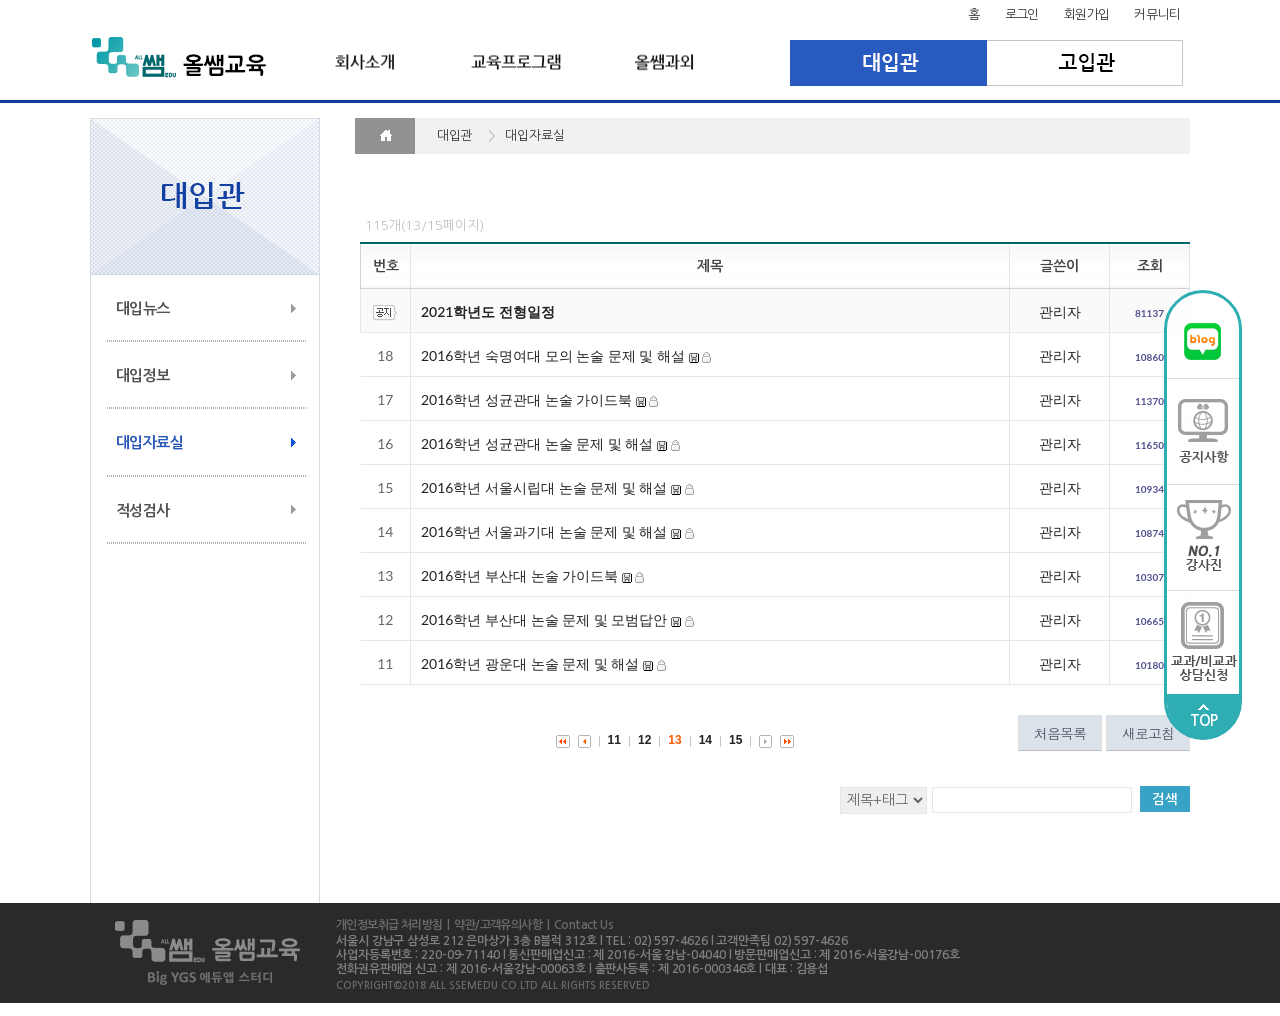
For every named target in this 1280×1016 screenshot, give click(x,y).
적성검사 (143, 510)
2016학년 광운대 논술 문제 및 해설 (530, 663)
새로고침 (1148, 733)
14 (705, 740)
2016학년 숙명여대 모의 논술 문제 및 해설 (553, 355)
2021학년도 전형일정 (488, 311)
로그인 (1022, 14)
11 (614, 740)
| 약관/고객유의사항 (492, 925)
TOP (1204, 716)
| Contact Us (577, 925)
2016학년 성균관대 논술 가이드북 (526, 399)
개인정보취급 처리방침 (389, 925)
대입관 (888, 63)
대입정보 (143, 375)
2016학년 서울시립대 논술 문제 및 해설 (544, 487)
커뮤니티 (1157, 14)
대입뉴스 (143, 308)
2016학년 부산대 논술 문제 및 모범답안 (544, 619)
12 (644, 740)
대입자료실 (149, 442)
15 (735, 740)
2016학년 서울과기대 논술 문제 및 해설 (544, 531)
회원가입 (1087, 14)
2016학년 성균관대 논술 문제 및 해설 (537, 443)
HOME (385, 136)
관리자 (1060, 311)
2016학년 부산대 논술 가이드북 (519, 575)
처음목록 (1060, 733)
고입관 (1085, 63)
